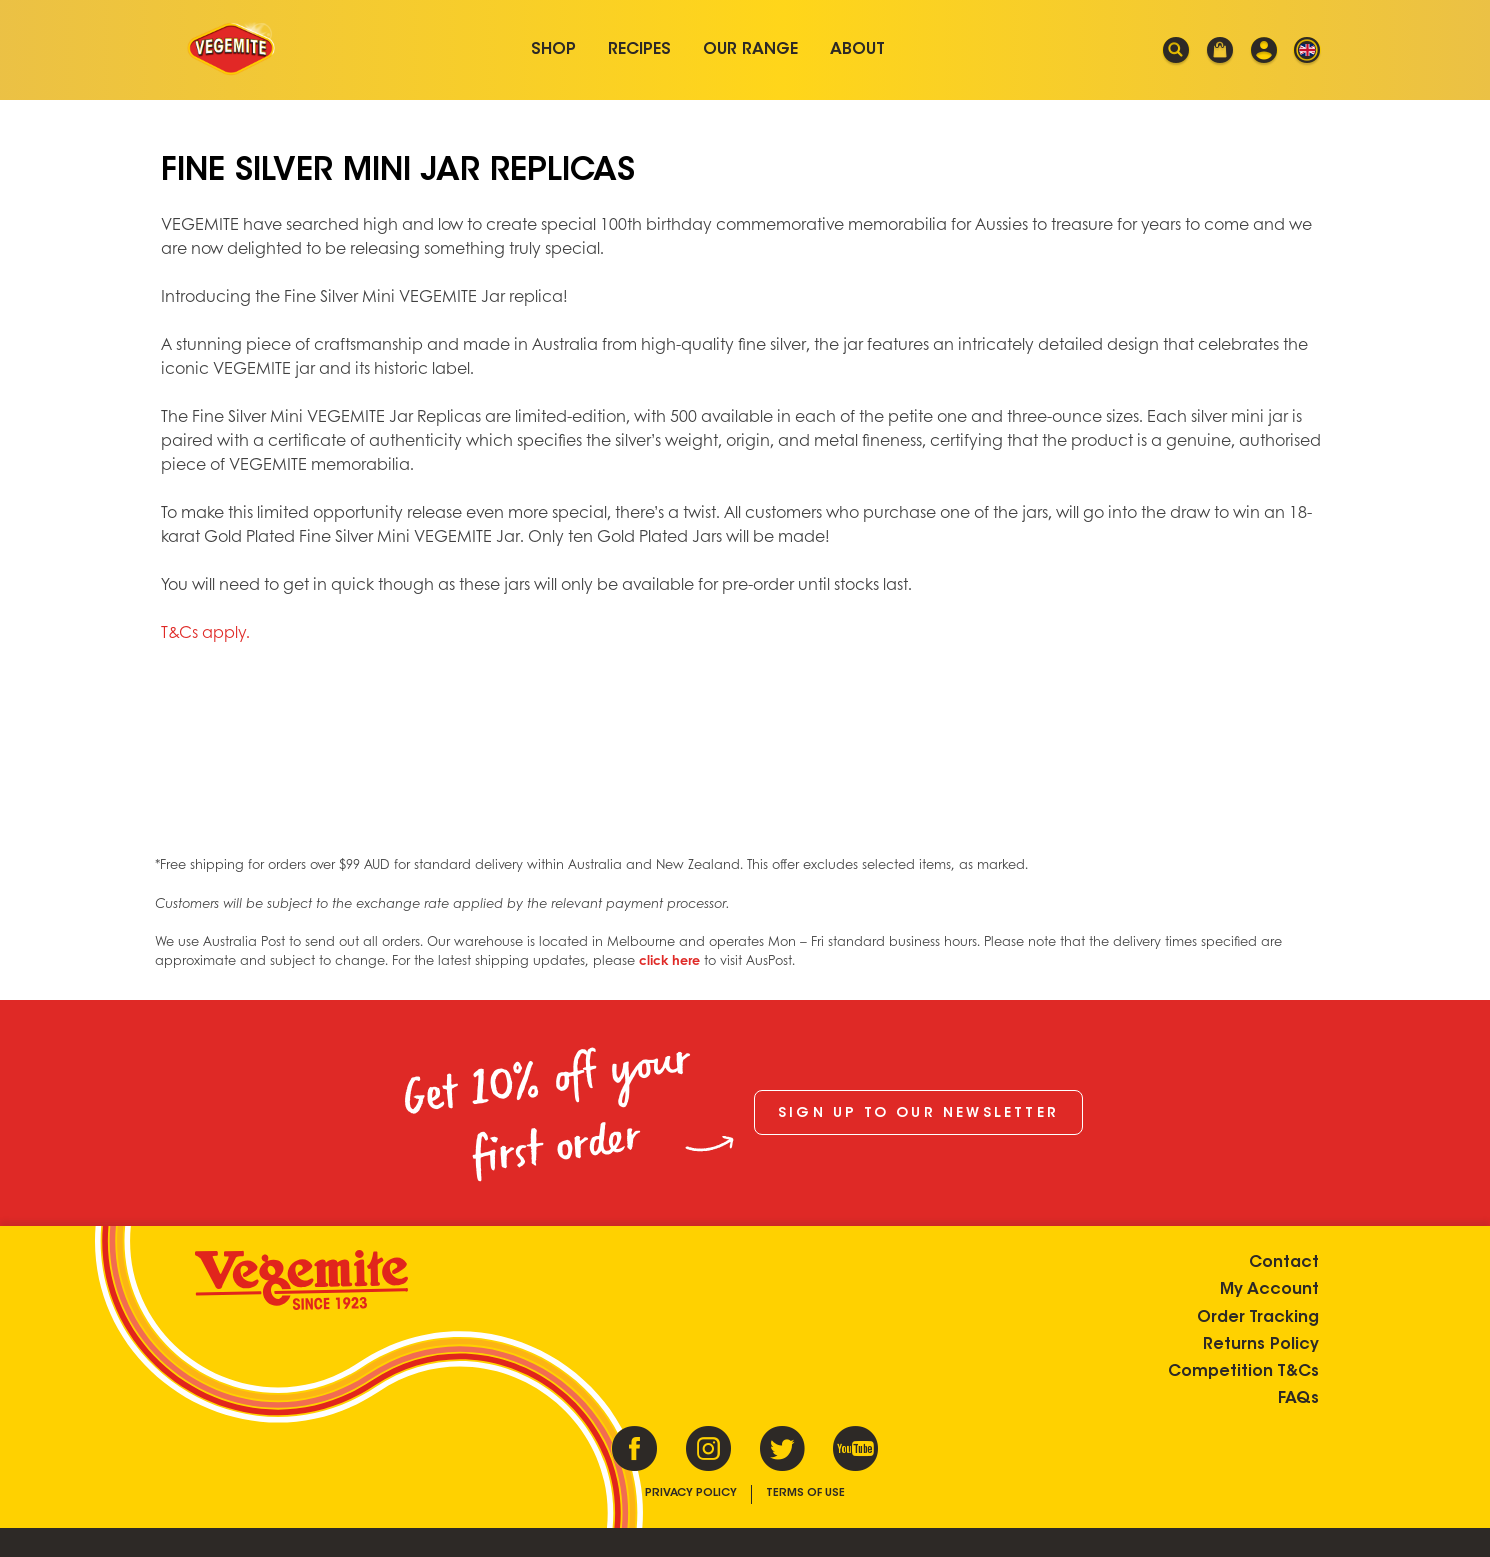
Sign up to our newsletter (918, 1114)
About (857, 50)
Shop (553, 50)
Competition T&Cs (1243, 1372)
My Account (1269, 1290)
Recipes (639, 50)
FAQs (1298, 1399)
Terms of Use (805, 1493)
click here (669, 960)
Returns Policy (1261, 1344)
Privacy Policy (691, 1493)
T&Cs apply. (205, 631)
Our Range (750, 50)
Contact (1284, 1263)
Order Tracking (1258, 1317)
